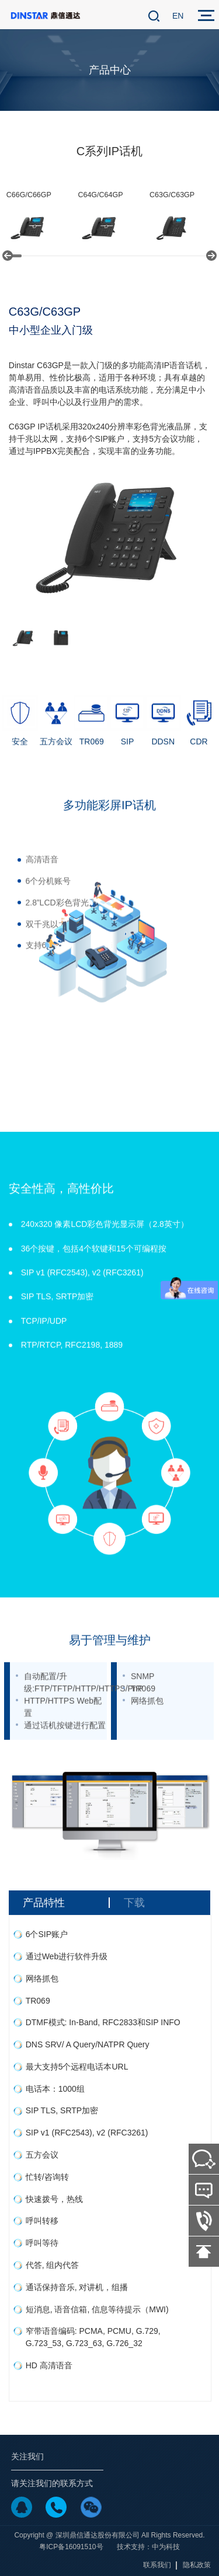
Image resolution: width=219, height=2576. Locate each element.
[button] (7, 255)
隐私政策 (197, 2564)
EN (177, 15)
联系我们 (157, 2564)
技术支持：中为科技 (148, 2547)
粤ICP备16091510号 (71, 2547)
